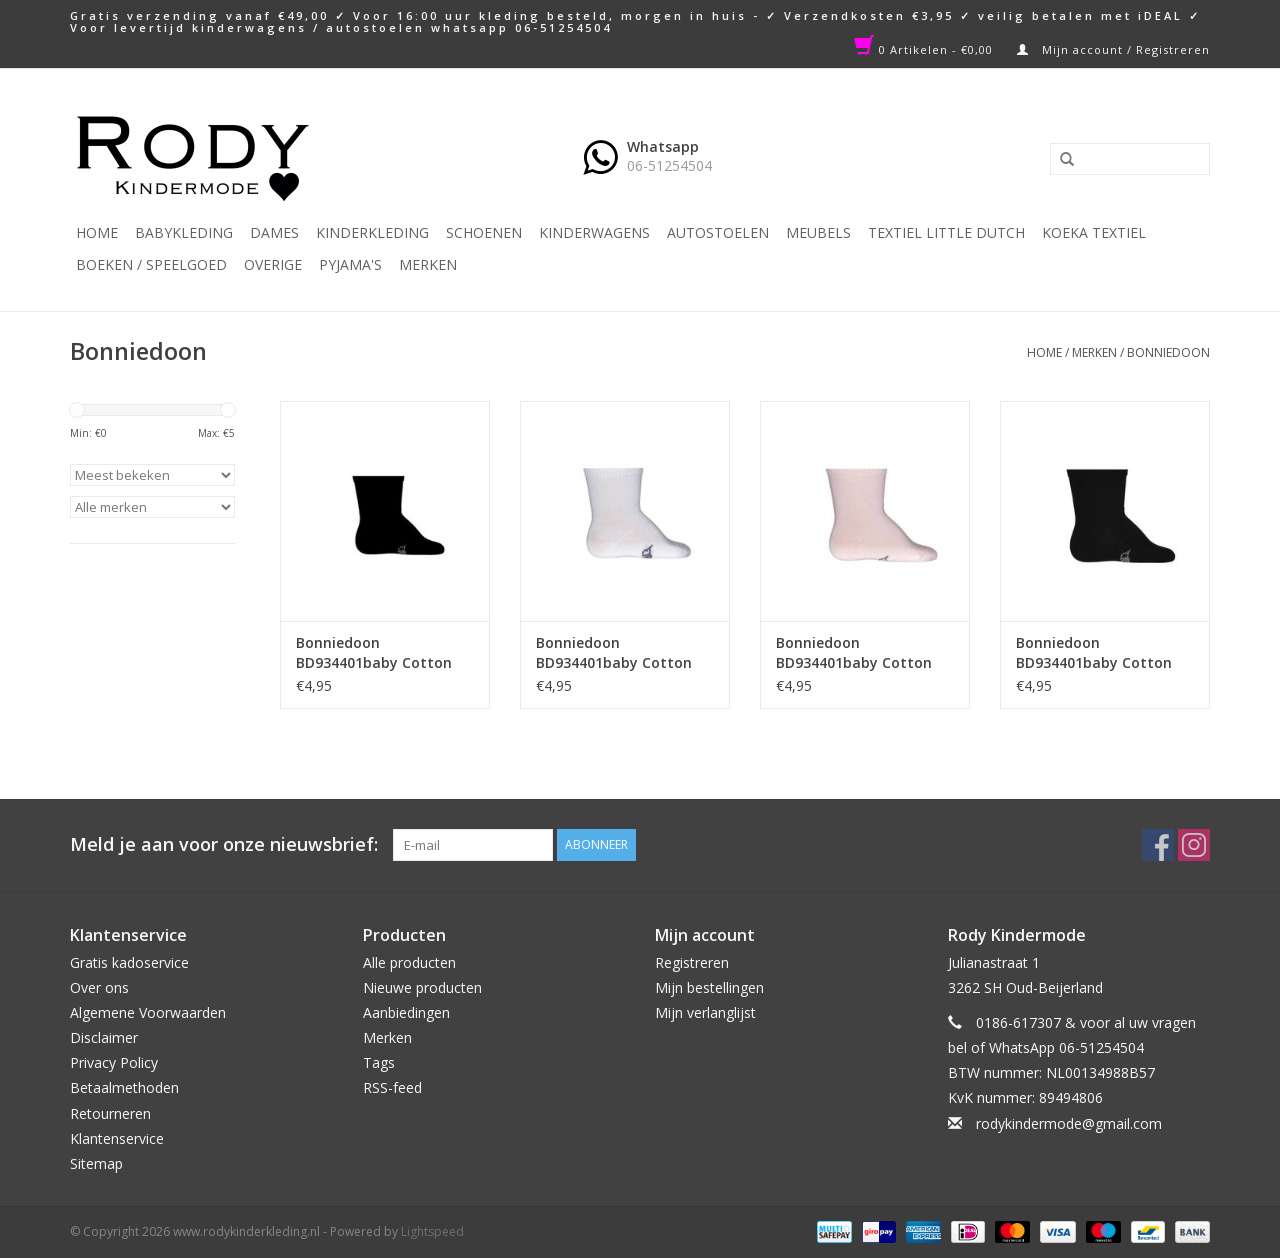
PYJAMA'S (350, 264)
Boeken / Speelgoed (151, 264)
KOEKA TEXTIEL (1094, 232)
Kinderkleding (372, 232)
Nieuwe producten (422, 987)
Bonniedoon (1168, 352)
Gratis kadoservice (129, 962)
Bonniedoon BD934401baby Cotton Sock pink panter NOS (854, 653)
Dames (274, 232)
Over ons (99, 987)
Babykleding (184, 232)
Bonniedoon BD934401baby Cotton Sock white (614, 653)
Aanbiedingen (406, 1012)
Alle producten (409, 962)
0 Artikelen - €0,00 (925, 49)
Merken (428, 264)
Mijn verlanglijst (705, 1012)
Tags (379, 1062)
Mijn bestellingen (709, 987)
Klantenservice (117, 1138)
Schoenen (484, 232)
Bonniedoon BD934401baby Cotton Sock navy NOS (1094, 653)
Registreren (692, 962)
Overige (273, 264)
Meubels (818, 232)
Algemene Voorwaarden (148, 1012)
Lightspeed (432, 1231)
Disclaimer (104, 1037)
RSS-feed (392, 1087)
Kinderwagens (594, 232)
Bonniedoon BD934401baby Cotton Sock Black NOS (374, 653)
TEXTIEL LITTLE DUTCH (946, 232)
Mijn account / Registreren (1113, 49)
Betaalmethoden (124, 1087)
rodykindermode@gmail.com (1069, 1123)
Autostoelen (718, 232)
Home (97, 232)
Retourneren (110, 1113)
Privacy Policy (114, 1062)
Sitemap (96, 1163)
